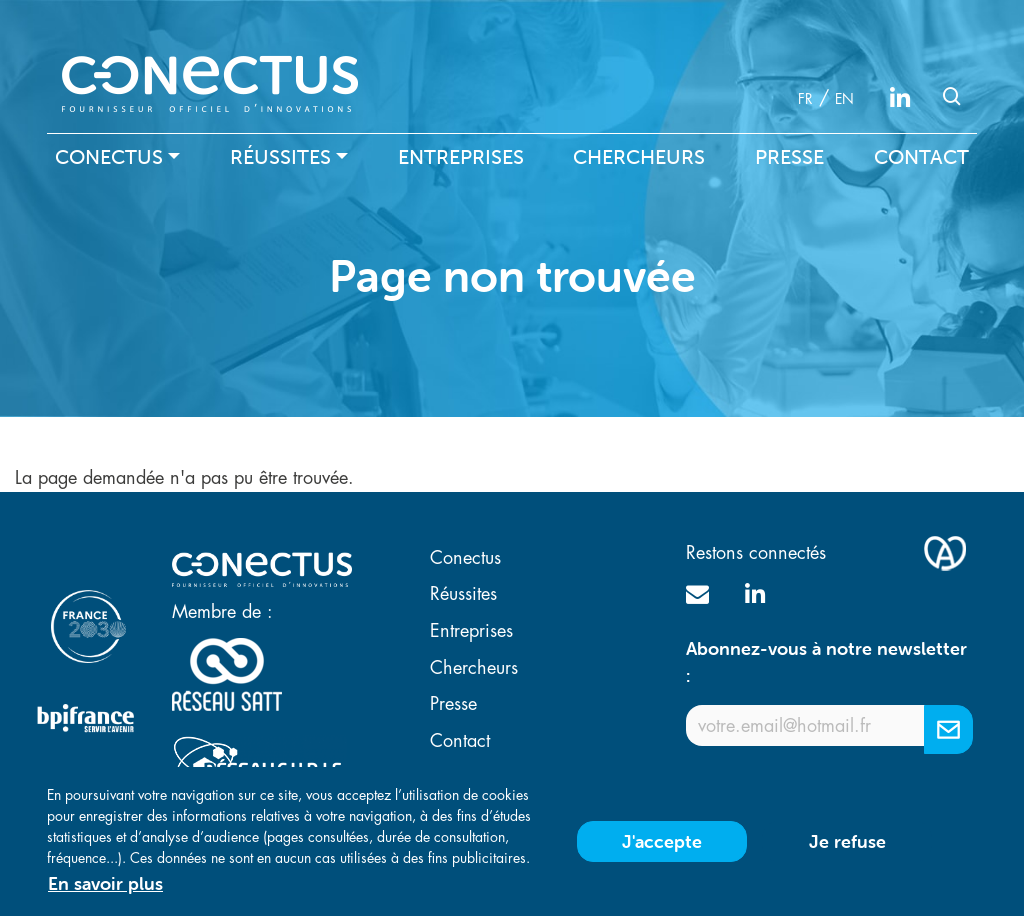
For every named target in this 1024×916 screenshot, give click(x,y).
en (844, 99)
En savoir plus (105, 891)
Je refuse (847, 849)
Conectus (109, 157)
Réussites (280, 157)
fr (805, 99)
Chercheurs (639, 157)
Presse (789, 157)
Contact (921, 157)
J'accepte (662, 849)
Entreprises (461, 157)
